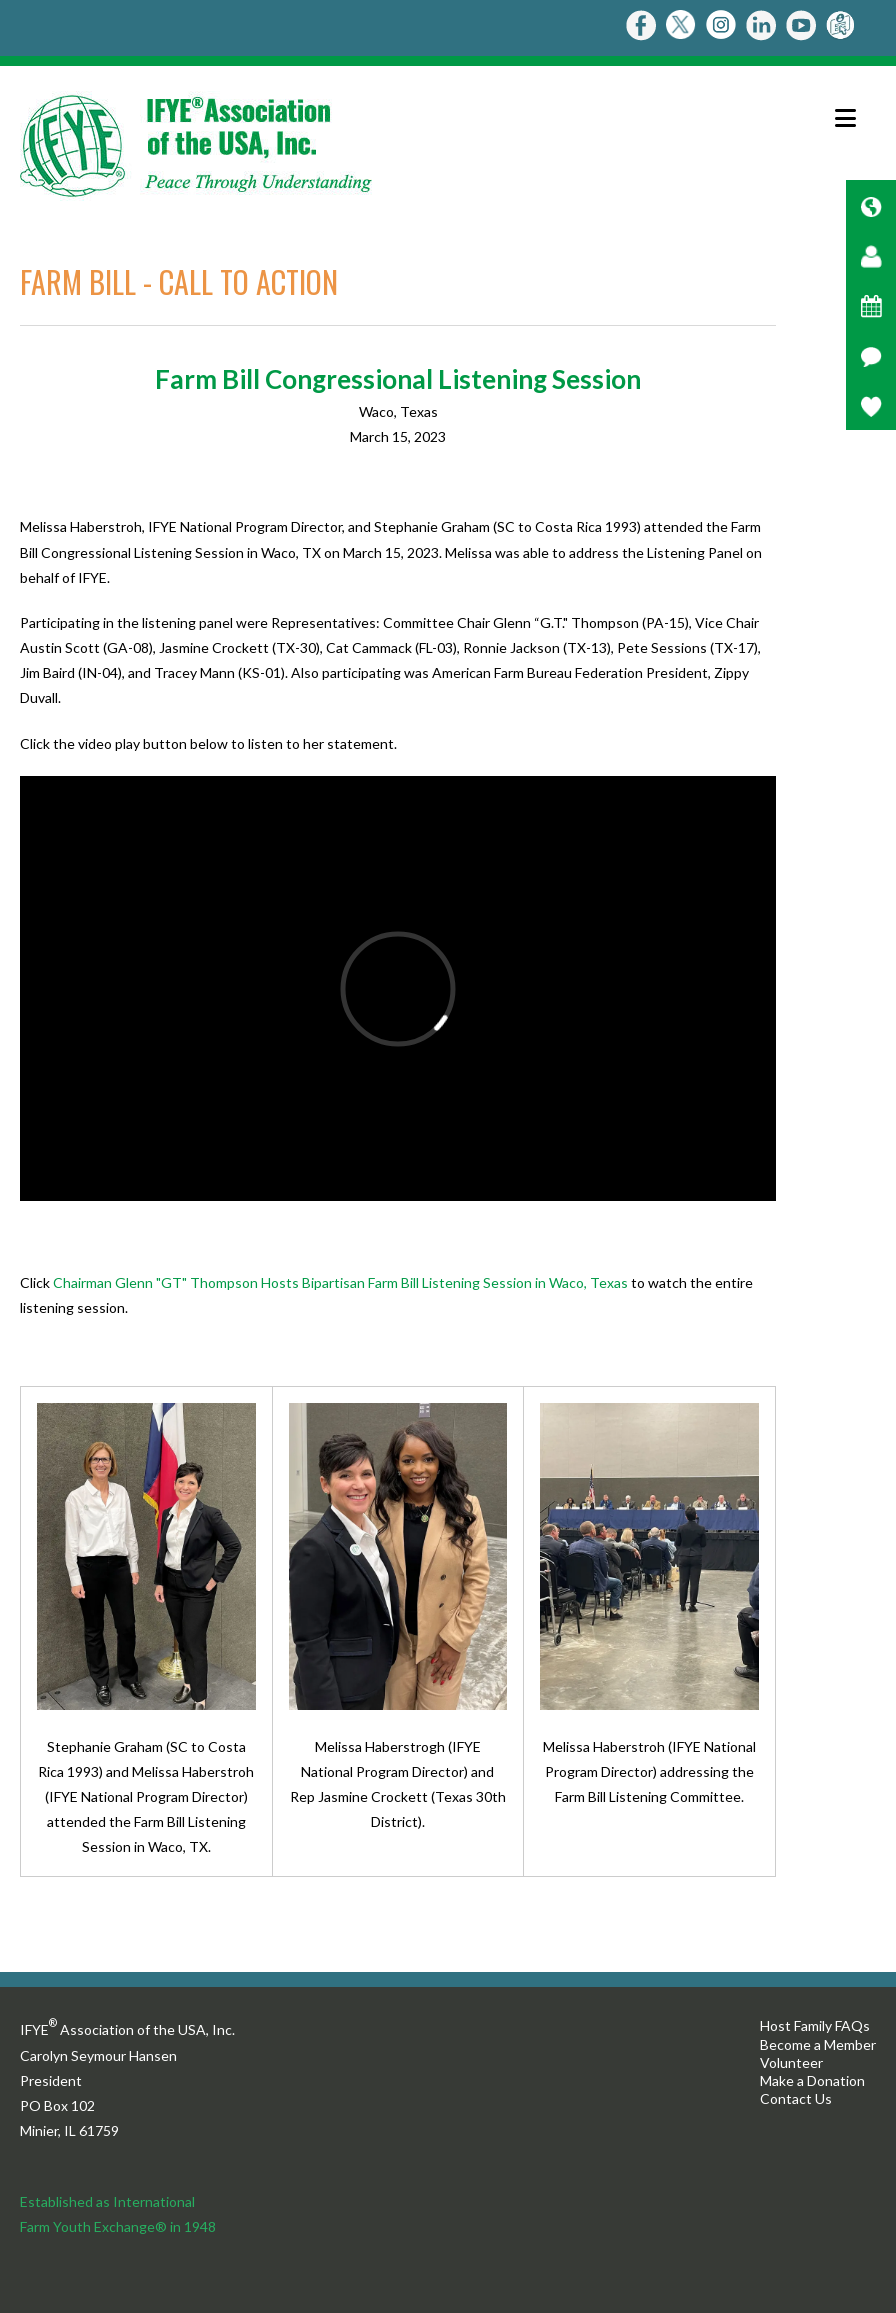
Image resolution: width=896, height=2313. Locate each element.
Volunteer (791, 2062)
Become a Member (818, 2044)
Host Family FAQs (815, 2025)
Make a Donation (812, 2080)
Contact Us (796, 2098)
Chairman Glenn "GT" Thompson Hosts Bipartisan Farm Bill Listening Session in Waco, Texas (340, 1282)
